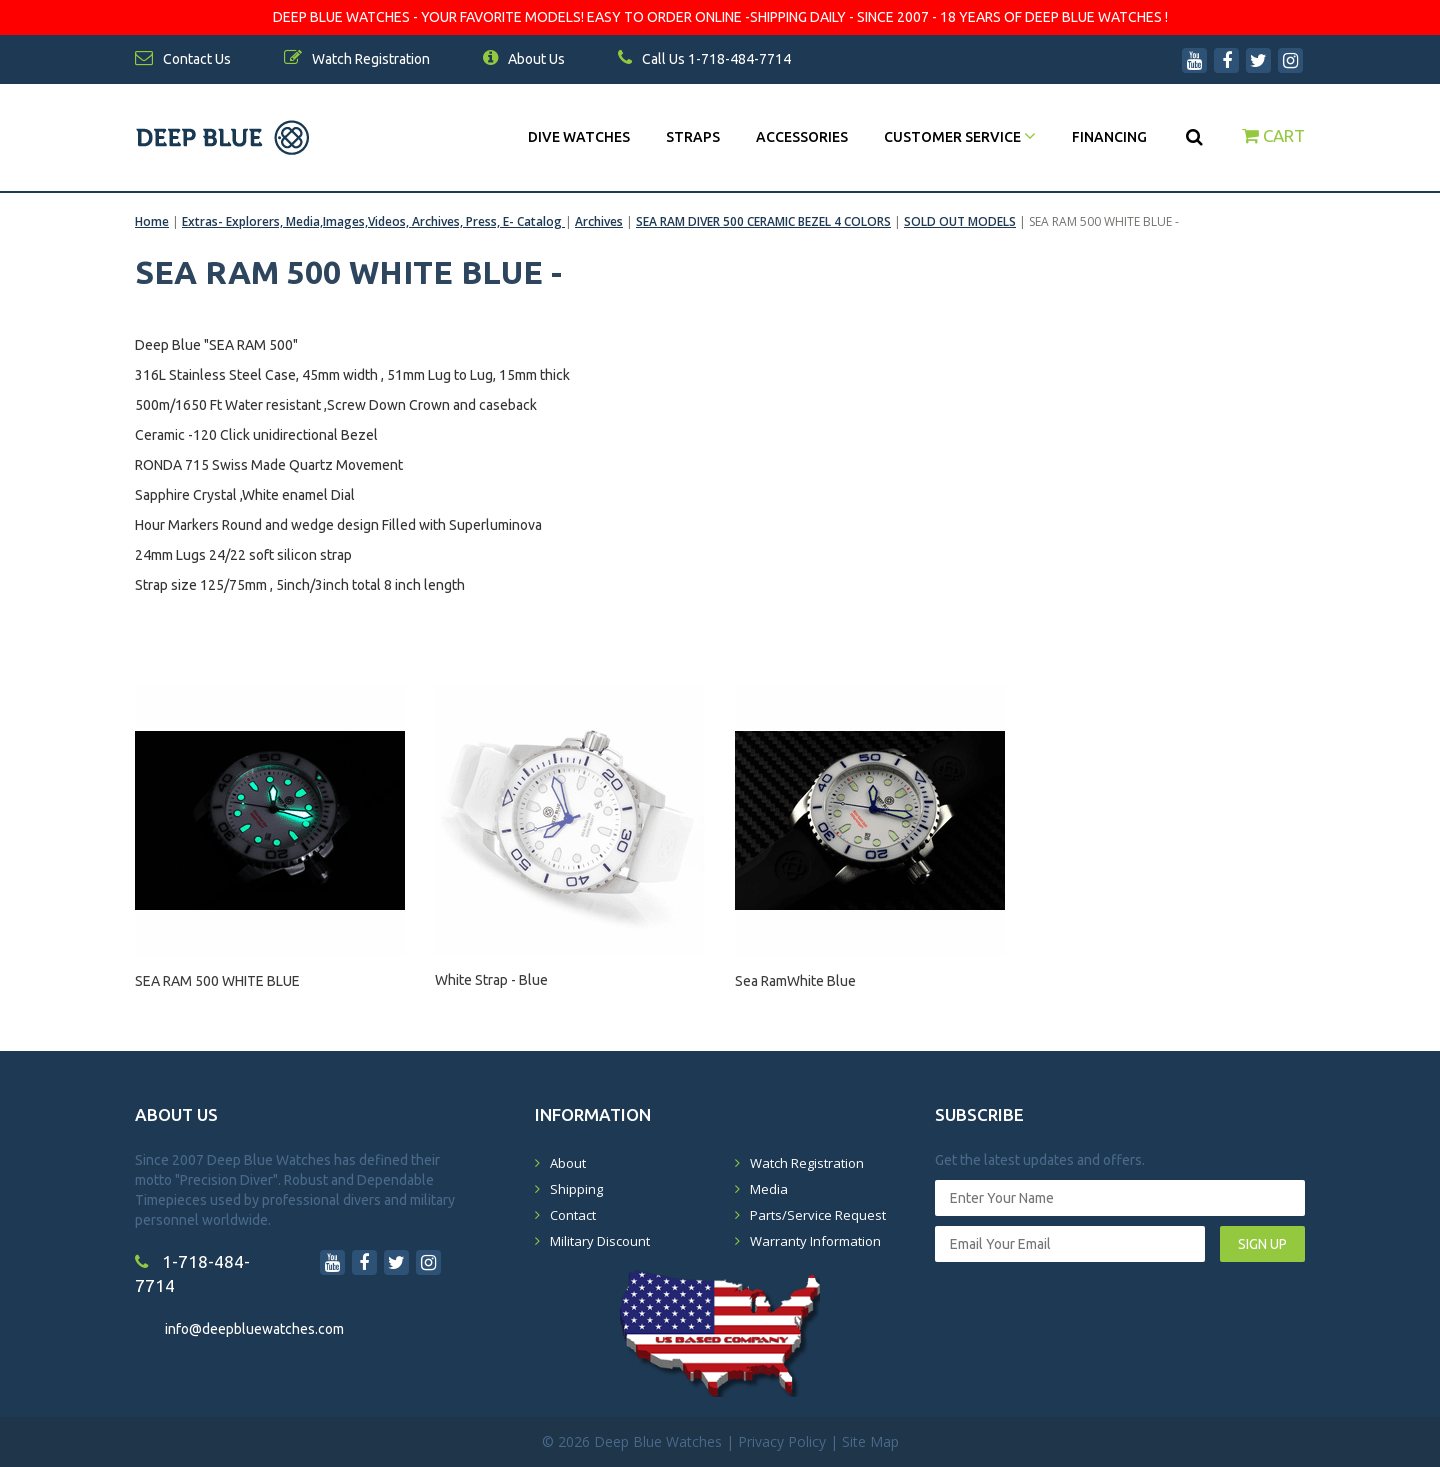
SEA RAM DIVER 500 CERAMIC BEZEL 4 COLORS (763, 221)
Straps (693, 137)
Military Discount (600, 1241)
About (568, 1163)
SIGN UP (1262, 1244)
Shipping (576, 1189)
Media (769, 1189)
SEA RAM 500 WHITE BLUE (217, 981)
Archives (599, 221)
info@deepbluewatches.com (254, 1329)
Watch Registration (807, 1163)
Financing (1109, 137)
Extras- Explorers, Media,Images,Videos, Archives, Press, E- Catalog (373, 221)
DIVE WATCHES (579, 137)
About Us (524, 59)
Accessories (802, 137)
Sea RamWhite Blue (795, 981)
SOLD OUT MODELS (960, 221)
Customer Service (960, 137)
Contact (573, 1215)
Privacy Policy (782, 1441)
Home (152, 221)
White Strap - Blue (491, 980)
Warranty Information (815, 1241)
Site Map (870, 1441)
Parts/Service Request (818, 1215)
